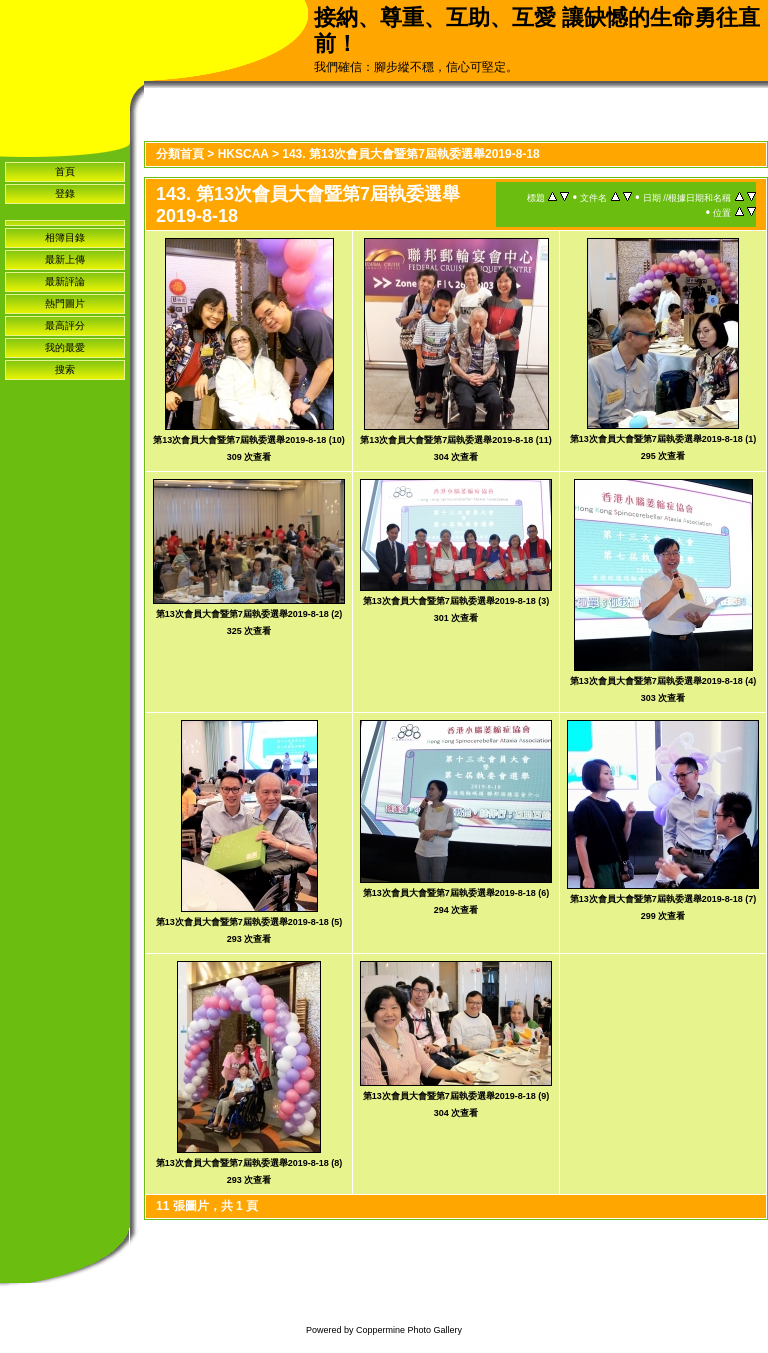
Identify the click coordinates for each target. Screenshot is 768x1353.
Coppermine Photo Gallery (409, 1330)
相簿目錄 (65, 237)
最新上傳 (65, 259)
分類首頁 (180, 154)
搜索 (65, 369)
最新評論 (65, 281)
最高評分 (65, 325)
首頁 (65, 171)
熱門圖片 (65, 303)
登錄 (65, 193)
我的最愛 (65, 347)
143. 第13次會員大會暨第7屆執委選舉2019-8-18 (410, 154)
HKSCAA (243, 154)
